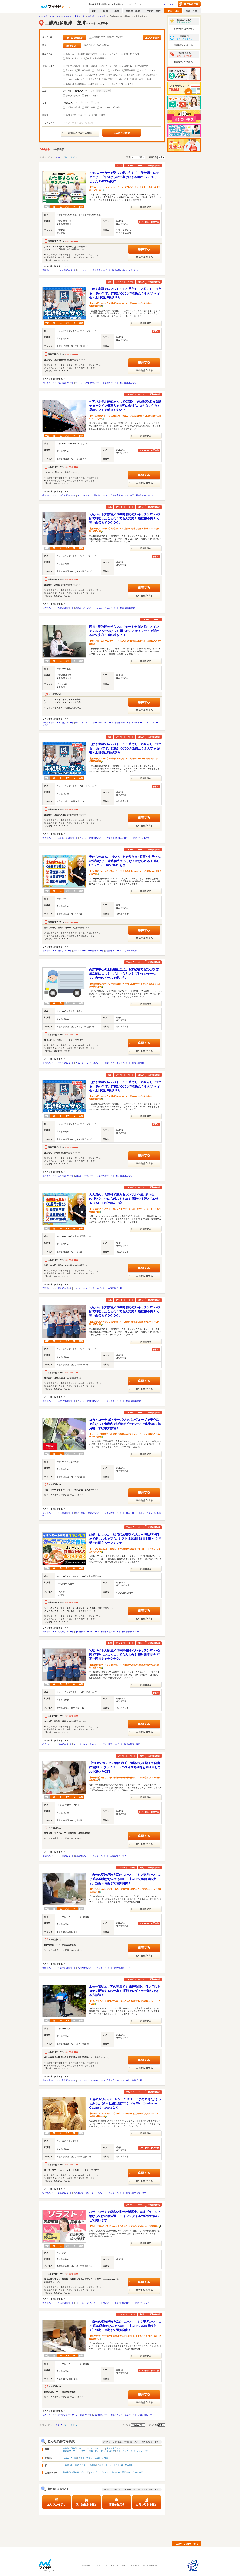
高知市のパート (49, 383)
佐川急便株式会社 (134, 2080)
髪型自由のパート (113, 950)
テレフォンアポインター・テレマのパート (94, 722)
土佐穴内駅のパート (67, 1401)
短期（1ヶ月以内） (111, 54)
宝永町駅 (92, 2465)
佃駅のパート (68, 722)
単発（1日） (71, 54)
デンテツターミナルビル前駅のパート (75, 2415)
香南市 (82, 2458)
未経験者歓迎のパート (111, 1631)
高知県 (91, 16)
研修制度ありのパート (115, 1513)
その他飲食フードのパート (87, 1631)
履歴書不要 (130, 70)
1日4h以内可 (91, 66)
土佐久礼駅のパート (67, 495)
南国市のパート (49, 950)
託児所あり (116, 70)
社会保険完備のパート (119, 495)
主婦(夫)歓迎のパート (124, 2303)
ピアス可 (107, 84)
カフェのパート (80, 1288)
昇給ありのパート (97, 1288)
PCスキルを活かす (96, 75)
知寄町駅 (129, 2465)
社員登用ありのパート (115, 1401)
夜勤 (104, 115)
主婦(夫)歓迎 (123, 79)
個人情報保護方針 (150, 2565)
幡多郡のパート (49, 1744)
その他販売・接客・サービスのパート (90, 2193)
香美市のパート (49, 495)
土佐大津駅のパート (67, 270)
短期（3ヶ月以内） (132, 54)
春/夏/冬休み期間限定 (96, 58)
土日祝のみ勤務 (73, 107)
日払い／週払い (92, 95)
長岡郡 (105, 2458)
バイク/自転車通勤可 (148, 75)
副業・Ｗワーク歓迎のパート (118, 1063)
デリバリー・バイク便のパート (89, 1063)
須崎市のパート (49, 1968)
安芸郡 (97, 2458)
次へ (66, 157)
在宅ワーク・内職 (110, 66)
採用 (124, 2565)
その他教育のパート (86, 1968)
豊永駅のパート (69, 2080)
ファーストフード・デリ (94, 2448)
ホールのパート (84, 270)
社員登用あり (100, 70)
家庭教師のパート (83, 1856)
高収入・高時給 (73, 95)
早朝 (68, 115)
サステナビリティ (111, 2565)
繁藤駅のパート (65, 2193)
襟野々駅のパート (66, 1063)
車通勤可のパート (111, 383)
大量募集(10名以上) (74, 75)
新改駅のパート (65, 1288)
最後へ (74, 157)
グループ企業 (134, 2565)
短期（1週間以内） (89, 54)
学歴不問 (109, 79)
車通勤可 (131, 75)
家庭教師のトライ (118, 1856)
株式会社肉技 (138, 1063)
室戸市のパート (49, 2193)
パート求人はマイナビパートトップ (55, 16)
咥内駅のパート (65, 1744)
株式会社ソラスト (144, 2303)
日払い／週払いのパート (108, 608)
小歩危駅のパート (66, 1513)
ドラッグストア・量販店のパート (92, 495)
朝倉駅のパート (65, 950)
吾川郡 (74, 2458)
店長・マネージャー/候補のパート (88, 950)
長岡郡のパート (49, 608)
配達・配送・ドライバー (118, 2448)
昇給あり (70, 70)
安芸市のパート (49, 270)
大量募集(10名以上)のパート (119, 838)
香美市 (89, 2458)
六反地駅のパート (66, 1856)
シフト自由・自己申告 (110, 107)
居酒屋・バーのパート (85, 608)
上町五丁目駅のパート (68, 838)
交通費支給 (143, 66)
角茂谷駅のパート (66, 2303)
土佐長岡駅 (68, 2465)
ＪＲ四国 (102, 16)
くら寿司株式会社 (131, 950)
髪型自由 (82, 84)
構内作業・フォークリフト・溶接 (78, 2451)
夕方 (89, 115)
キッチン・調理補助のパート (88, 383)
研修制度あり (128, 66)
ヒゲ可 (131, 84)
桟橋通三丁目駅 (105, 2465)
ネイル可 (119, 84)
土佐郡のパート (49, 1063)
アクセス (96, 2565)
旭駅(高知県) (80, 2465)
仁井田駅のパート (66, 1176)
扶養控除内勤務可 (74, 66)
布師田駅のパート (66, 608)
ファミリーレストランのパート (87, 1744)
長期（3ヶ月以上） (74, 58)
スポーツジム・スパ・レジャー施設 (133, 2451)
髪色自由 (70, 84)
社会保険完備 (84, 70)
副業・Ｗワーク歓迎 (142, 79)
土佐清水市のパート (51, 722)
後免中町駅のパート (67, 1968)
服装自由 (94, 84)
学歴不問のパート (123, 722)
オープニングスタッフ (150, 70)
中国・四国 (80, 16)
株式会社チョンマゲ (131, 1631)
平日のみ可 (90, 107)
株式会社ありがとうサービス (125, 270)
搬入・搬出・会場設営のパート (89, 1513)
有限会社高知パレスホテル (142, 495)
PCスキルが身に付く (75, 79)
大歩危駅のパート (66, 383)
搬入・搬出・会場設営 (105, 2451)
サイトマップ (169, 4)
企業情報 (86, 2565)
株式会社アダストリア (136, 2193)
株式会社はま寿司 (128, 383)
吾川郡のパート (49, 2415)
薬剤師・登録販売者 (72, 2448)
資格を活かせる (115, 75)
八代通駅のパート (66, 1631)
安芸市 (66, 2458)
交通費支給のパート (102, 270)
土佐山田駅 (119, 2465)
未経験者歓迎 (95, 79)
